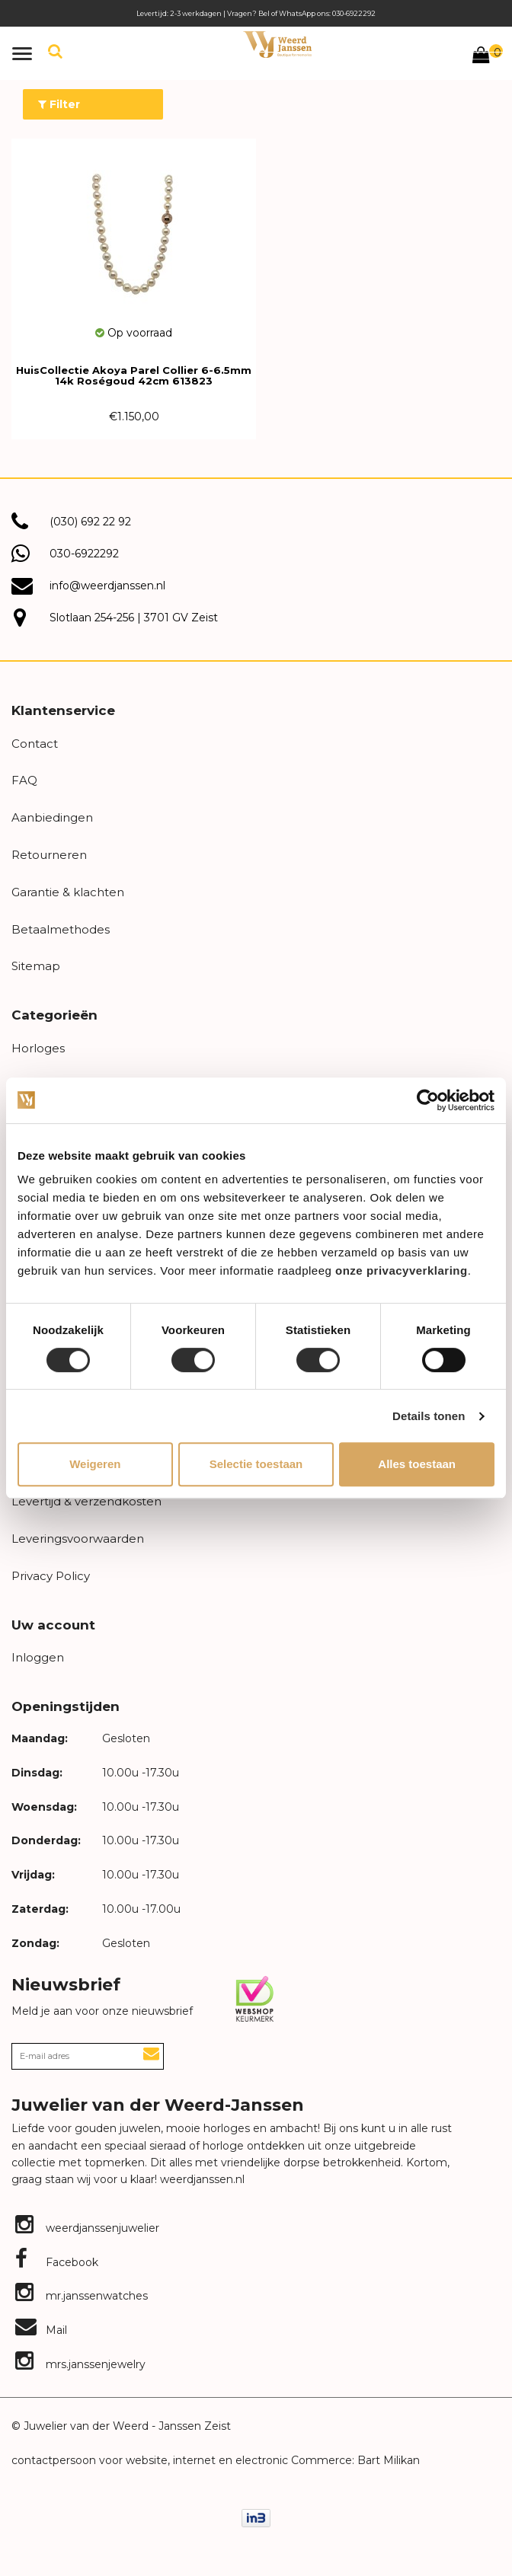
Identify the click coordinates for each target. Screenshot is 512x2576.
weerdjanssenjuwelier (87, 2228)
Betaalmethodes (60, 929)
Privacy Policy (50, 1576)
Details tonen (428, 1415)
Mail (41, 2330)
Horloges (38, 1048)
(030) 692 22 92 (90, 521)
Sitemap (35, 966)
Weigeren (94, 1463)
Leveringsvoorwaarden (77, 1538)
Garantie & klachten (67, 892)
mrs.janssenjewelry (80, 2364)
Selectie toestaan (256, 1463)
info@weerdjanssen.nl (107, 585)
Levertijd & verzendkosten (86, 1501)
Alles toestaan (417, 1463)
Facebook (56, 2262)
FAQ (24, 780)
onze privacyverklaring (401, 1270)
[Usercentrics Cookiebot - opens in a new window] (427, 1100)
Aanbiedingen (52, 817)
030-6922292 (84, 553)
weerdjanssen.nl (201, 2179)
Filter (59, 104)
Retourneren (49, 854)
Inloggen (37, 1657)
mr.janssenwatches (81, 2296)
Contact (34, 743)
